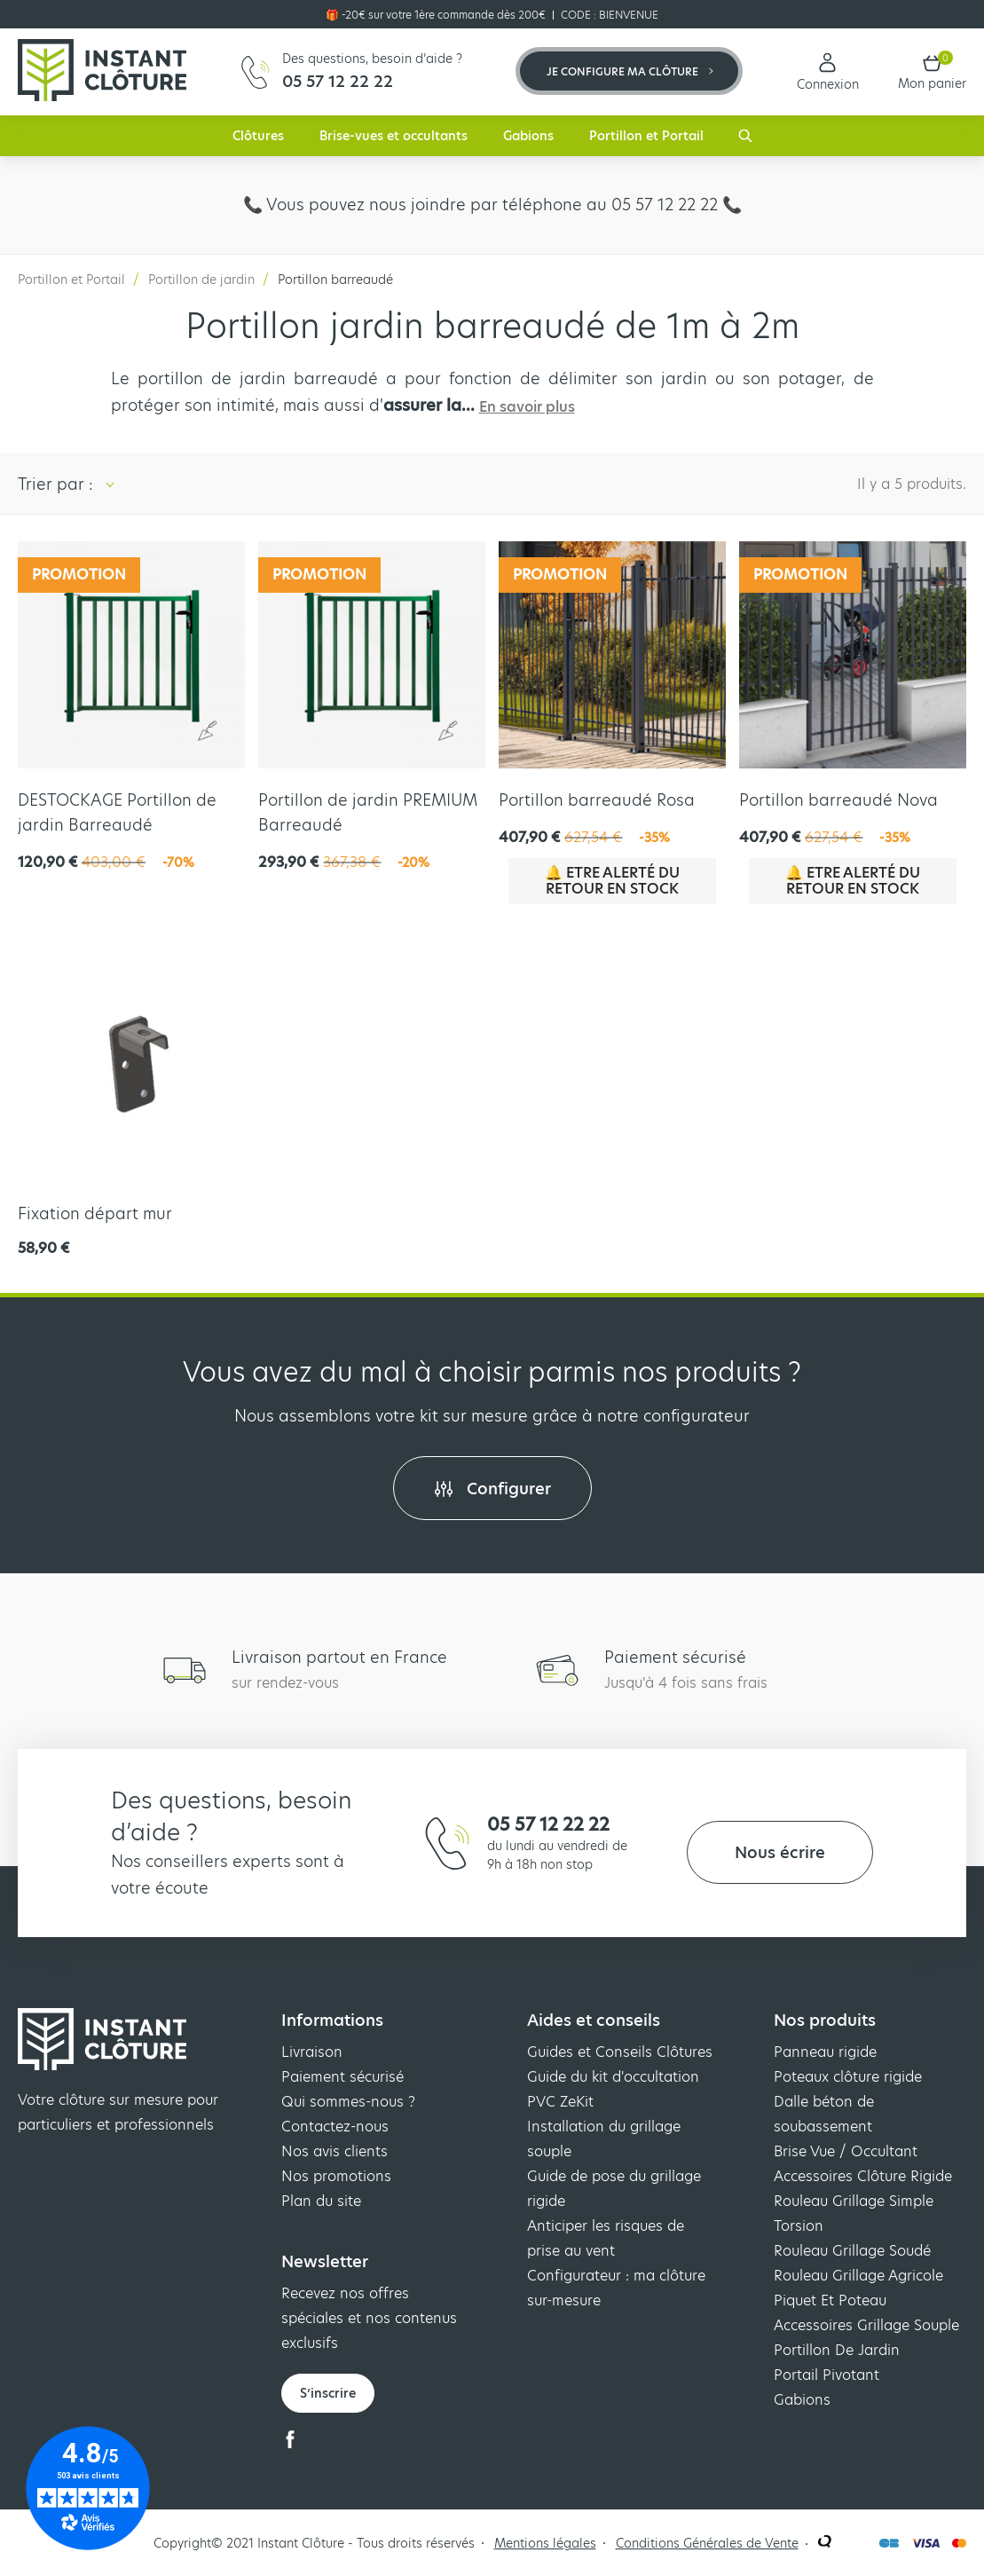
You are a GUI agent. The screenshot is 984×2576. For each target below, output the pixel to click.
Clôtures (258, 136)
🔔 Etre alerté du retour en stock (612, 881)
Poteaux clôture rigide (848, 2077)
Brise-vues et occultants (393, 136)
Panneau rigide (825, 2052)
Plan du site (321, 2201)
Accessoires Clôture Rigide (863, 2176)
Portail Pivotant (826, 2375)
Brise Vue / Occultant (845, 2151)
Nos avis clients (334, 2151)
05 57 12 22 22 (548, 1824)
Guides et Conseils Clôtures (619, 2052)
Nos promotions (336, 2176)
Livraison (311, 2052)
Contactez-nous (335, 2126)
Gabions (528, 136)
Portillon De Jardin (837, 2350)
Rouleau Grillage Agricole (858, 2275)
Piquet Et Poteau (830, 2300)
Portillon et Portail (646, 136)
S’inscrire (328, 2393)
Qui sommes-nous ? (348, 2102)
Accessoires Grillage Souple (866, 2325)
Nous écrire (780, 1852)
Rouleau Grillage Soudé (852, 2251)
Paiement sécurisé (342, 2077)
